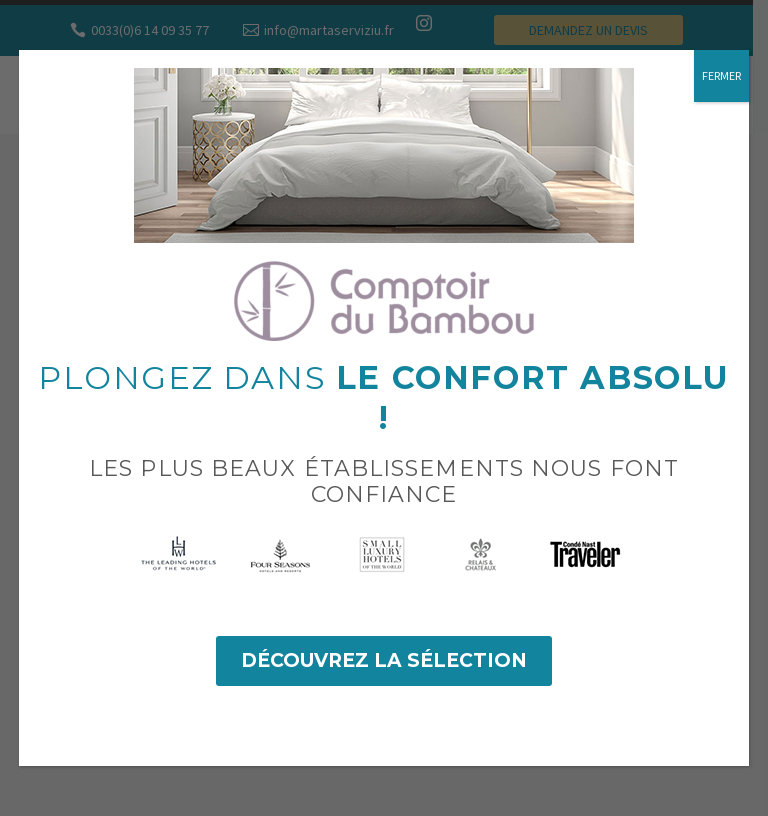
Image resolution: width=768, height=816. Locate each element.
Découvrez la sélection (384, 660)
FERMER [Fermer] (721, 75)
